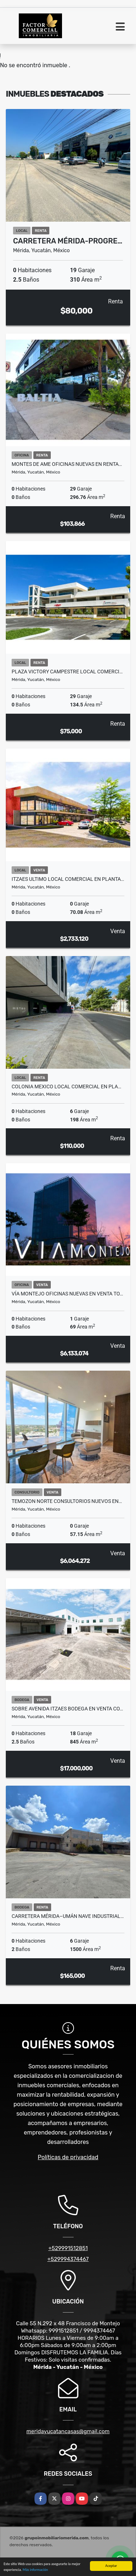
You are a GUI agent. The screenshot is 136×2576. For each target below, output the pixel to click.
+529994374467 (68, 2259)
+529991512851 (68, 2248)
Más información (35, 2570)
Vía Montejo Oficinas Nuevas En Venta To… (67, 1294)
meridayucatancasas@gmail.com (68, 2431)
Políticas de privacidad (68, 2157)
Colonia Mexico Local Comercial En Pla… (66, 1086)
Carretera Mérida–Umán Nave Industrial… (68, 1916)
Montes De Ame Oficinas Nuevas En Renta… (67, 464)
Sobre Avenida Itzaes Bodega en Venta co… (67, 1709)
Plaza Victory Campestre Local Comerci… (67, 671)
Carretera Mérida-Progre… (67, 241)
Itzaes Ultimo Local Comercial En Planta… (68, 879)
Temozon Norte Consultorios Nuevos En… (67, 1501)
